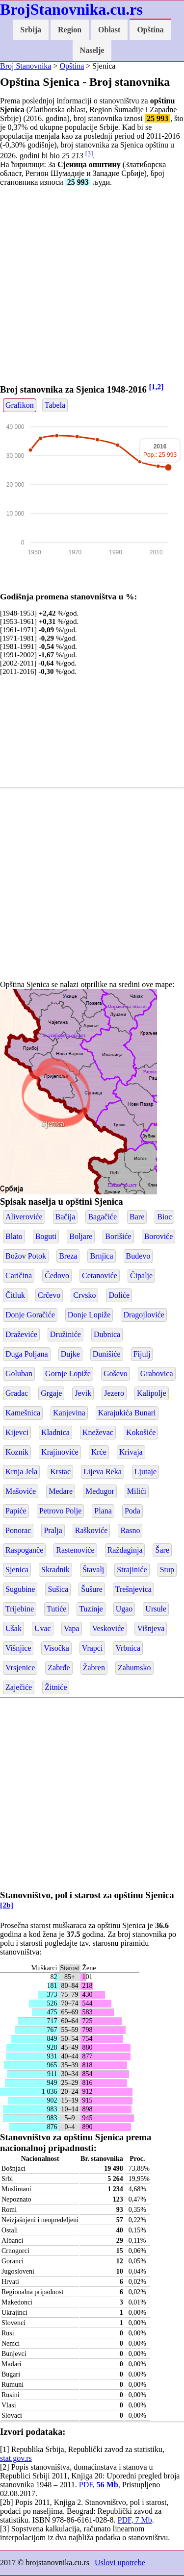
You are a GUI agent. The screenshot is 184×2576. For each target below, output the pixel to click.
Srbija (30, 29)
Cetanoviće (99, 1275)
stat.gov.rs (16, 2458)
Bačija (65, 1217)
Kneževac (97, 1432)
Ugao (124, 1609)
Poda (132, 1511)
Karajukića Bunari (127, 1413)
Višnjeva (150, 1628)
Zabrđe (59, 1667)
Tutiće (56, 1609)
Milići (136, 1491)
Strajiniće (132, 1569)
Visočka (56, 1648)
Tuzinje (91, 1609)
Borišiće (118, 1236)
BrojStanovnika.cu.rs (71, 9)
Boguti (46, 1236)
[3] (89, 153)
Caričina (18, 1275)
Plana (103, 1511)
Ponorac (18, 1530)
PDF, (98, 2484)
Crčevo (49, 1295)
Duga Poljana (26, 1354)
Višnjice (18, 1648)
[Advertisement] (92, 286)
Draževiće (21, 1334)
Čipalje (141, 1275)
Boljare (80, 1236)
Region (69, 29)
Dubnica (107, 1334)
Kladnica (55, 1432)
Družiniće (65, 1334)
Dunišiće (107, 1354)
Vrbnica (127, 1648)
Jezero (114, 1393)
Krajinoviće (60, 1452)
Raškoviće (91, 1530)
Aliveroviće (24, 1217)
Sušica (58, 1589)
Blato (14, 1236)
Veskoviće (108, 1628)
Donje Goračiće (30, 1315)
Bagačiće (102, 1217)
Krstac (60, 1471)
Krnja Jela (21, 1471)
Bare (137, 1217)
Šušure (92, 1589)
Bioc (164, 1217)
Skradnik (55, 1569)
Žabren (94, 1667)
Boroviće (158, 1236)
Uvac (42, 1628)
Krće (98, 1452)
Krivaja (131, 1452)
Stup (167, 1569)
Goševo (116, 1373)
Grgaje (51, 1393)
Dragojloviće (143, 1315)
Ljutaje (145, 1471)
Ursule (155, 1609)
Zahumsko (134, 1667)
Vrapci (92, 1648)
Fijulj (142, 1354)
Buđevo (138, 1256)
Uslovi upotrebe (120, 2562)
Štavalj (93, 1569)
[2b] (6, 1905)
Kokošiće (141, 1432)
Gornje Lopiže (68, 1373)
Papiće (15, 1511)
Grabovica (156, 1373)
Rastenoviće (75, 1550)
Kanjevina (69, 1413)
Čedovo (57, 1275)
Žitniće (56, 1687)
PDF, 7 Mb (135, 2520)
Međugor (99, 1491)
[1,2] (156, 386)
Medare (61, 1491)
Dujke (70, 1354)
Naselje (92, 50)
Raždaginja (125, 1550)
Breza (68, 1256)
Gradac (16, 1393)
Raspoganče (24, 1550)
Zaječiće (18, 1687)
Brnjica (101, 1256)
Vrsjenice (20, 1667)
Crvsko (84, 1295)
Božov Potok (25, 1256)
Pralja (53, 1530)
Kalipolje (151, 1393)
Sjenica (52, 1123)
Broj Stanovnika (25, 66)
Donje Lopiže (89, 1315)
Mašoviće (20, 1491)
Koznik (16, 1452)
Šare (162, 1550)
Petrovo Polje (60, 1511)
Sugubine (20, 1589)
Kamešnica (22, 1413)
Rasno (130, 1530)
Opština (150, 29)
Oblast (109, 29)
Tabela (55, 405)
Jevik (83, 1393)
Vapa (71, 1628)
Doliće (119, 1295)
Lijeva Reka (102, 1471)
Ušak (13, 1628)
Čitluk (15, 1295)
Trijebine (19, 1609)
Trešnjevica (133, 1589)
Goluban (18, 1373)
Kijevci (16, 1432)
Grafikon (19, 405)
